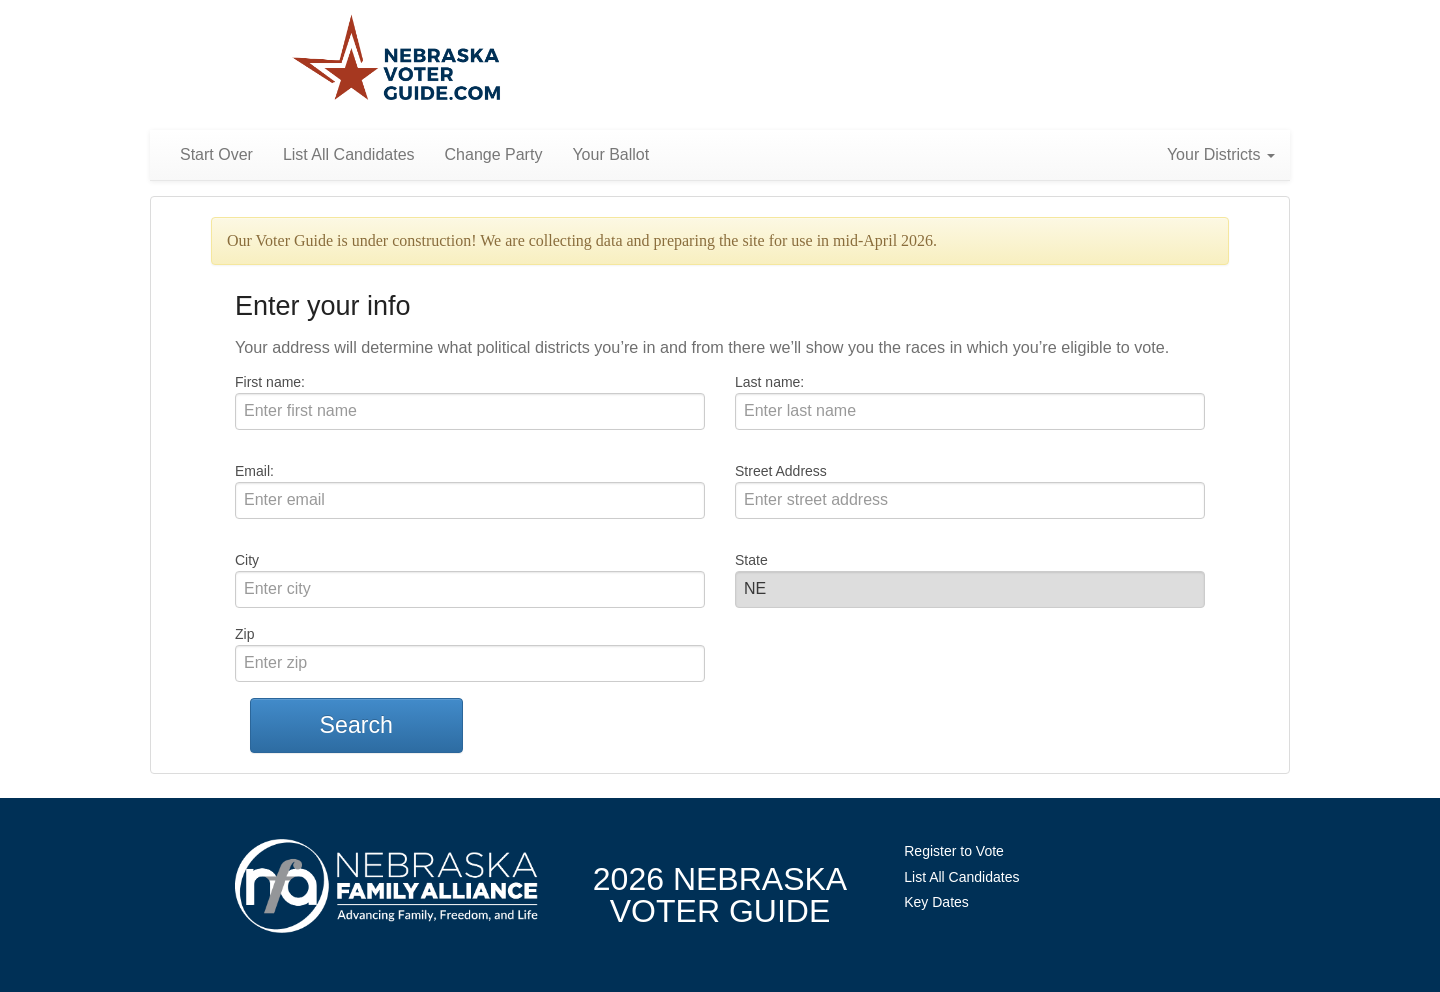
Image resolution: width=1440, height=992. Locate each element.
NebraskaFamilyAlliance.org (386, 885)
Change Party (494, 154)
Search (356, 725)
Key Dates (936, 902)
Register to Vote (954, 851)
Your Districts (1221, 154)
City (247, 560)
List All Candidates (349, 154)
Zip (244, 634)
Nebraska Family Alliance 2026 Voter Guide (396, 59)
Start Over (216, 154)
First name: (270, 382)
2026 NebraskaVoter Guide (720, 895)
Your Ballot (610, 154)
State (751, 560)
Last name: (769, 382)
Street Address (781, 471)
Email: (254, 471)
